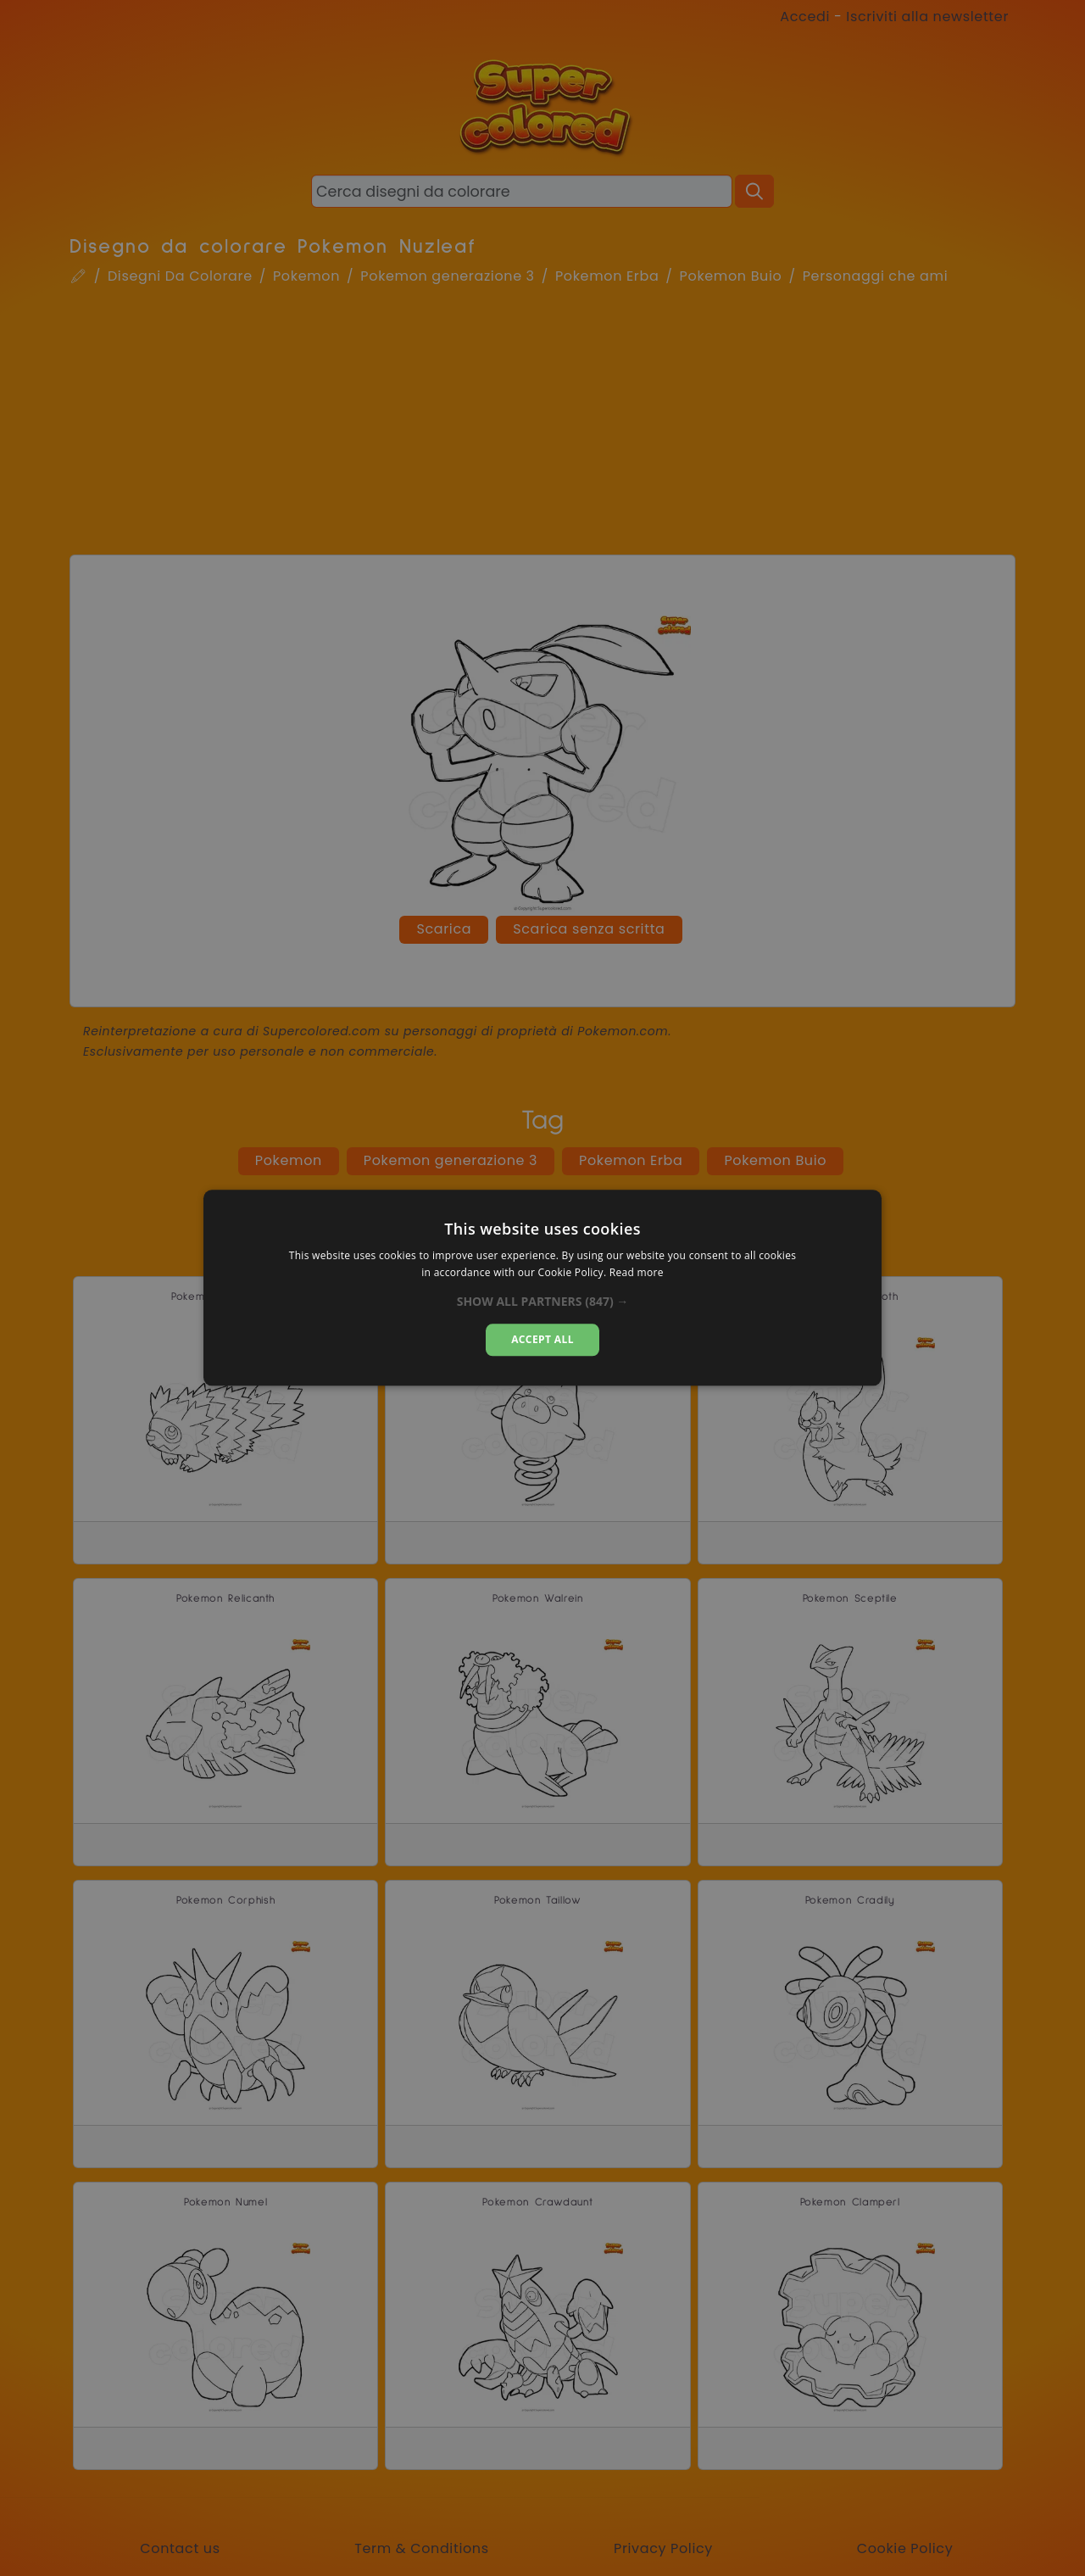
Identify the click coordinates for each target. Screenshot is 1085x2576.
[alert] (542, 1288)
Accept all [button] (542, 1339)
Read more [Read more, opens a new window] (636, 1273)
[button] (543, 1301)
